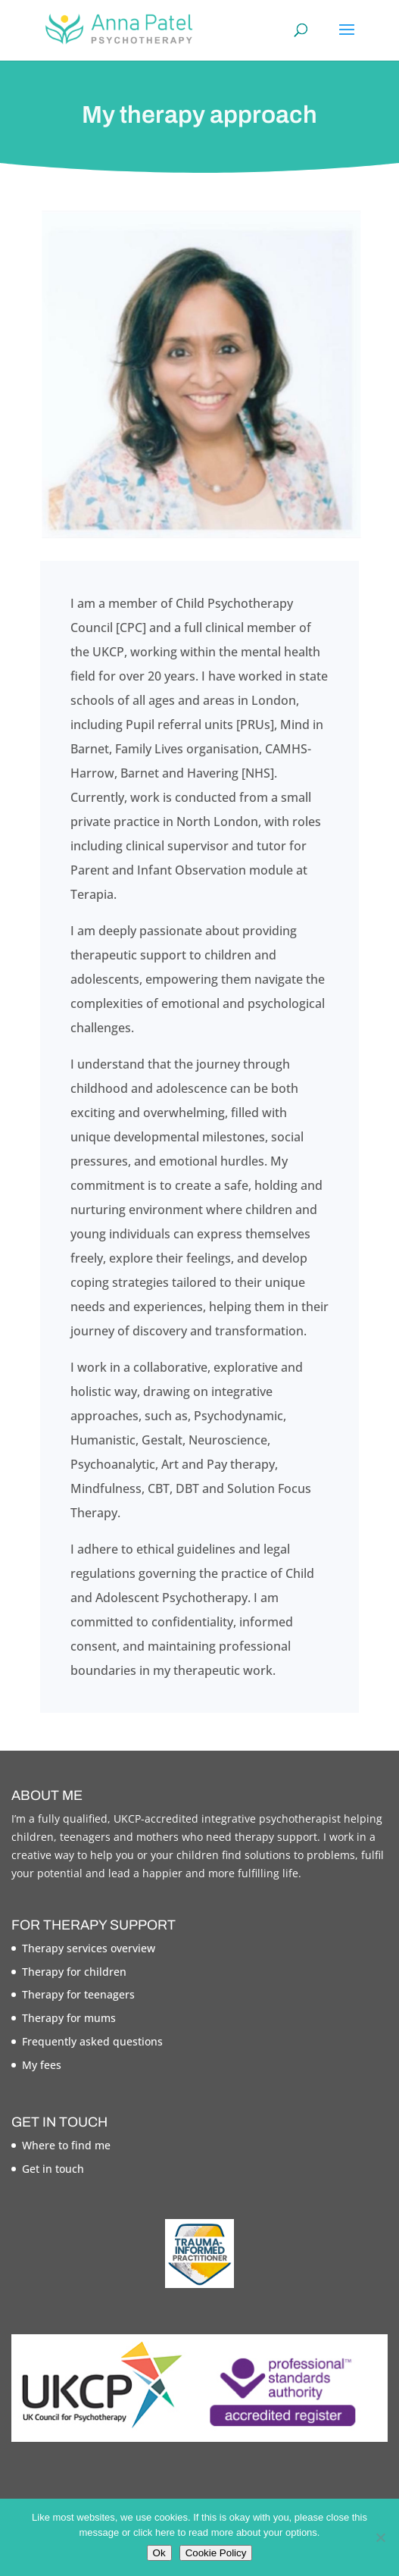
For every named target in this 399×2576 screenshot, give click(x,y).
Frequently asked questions (92, 2041)
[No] (380, 2537)
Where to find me (66, 2145)
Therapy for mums (69, 2018)
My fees (41, 2065)
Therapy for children (74, 1971)
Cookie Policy (216, 2553)
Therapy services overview (88, 1948)
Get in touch (53, 2168)
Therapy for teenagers (78, 1994)
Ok (159, 2553)
